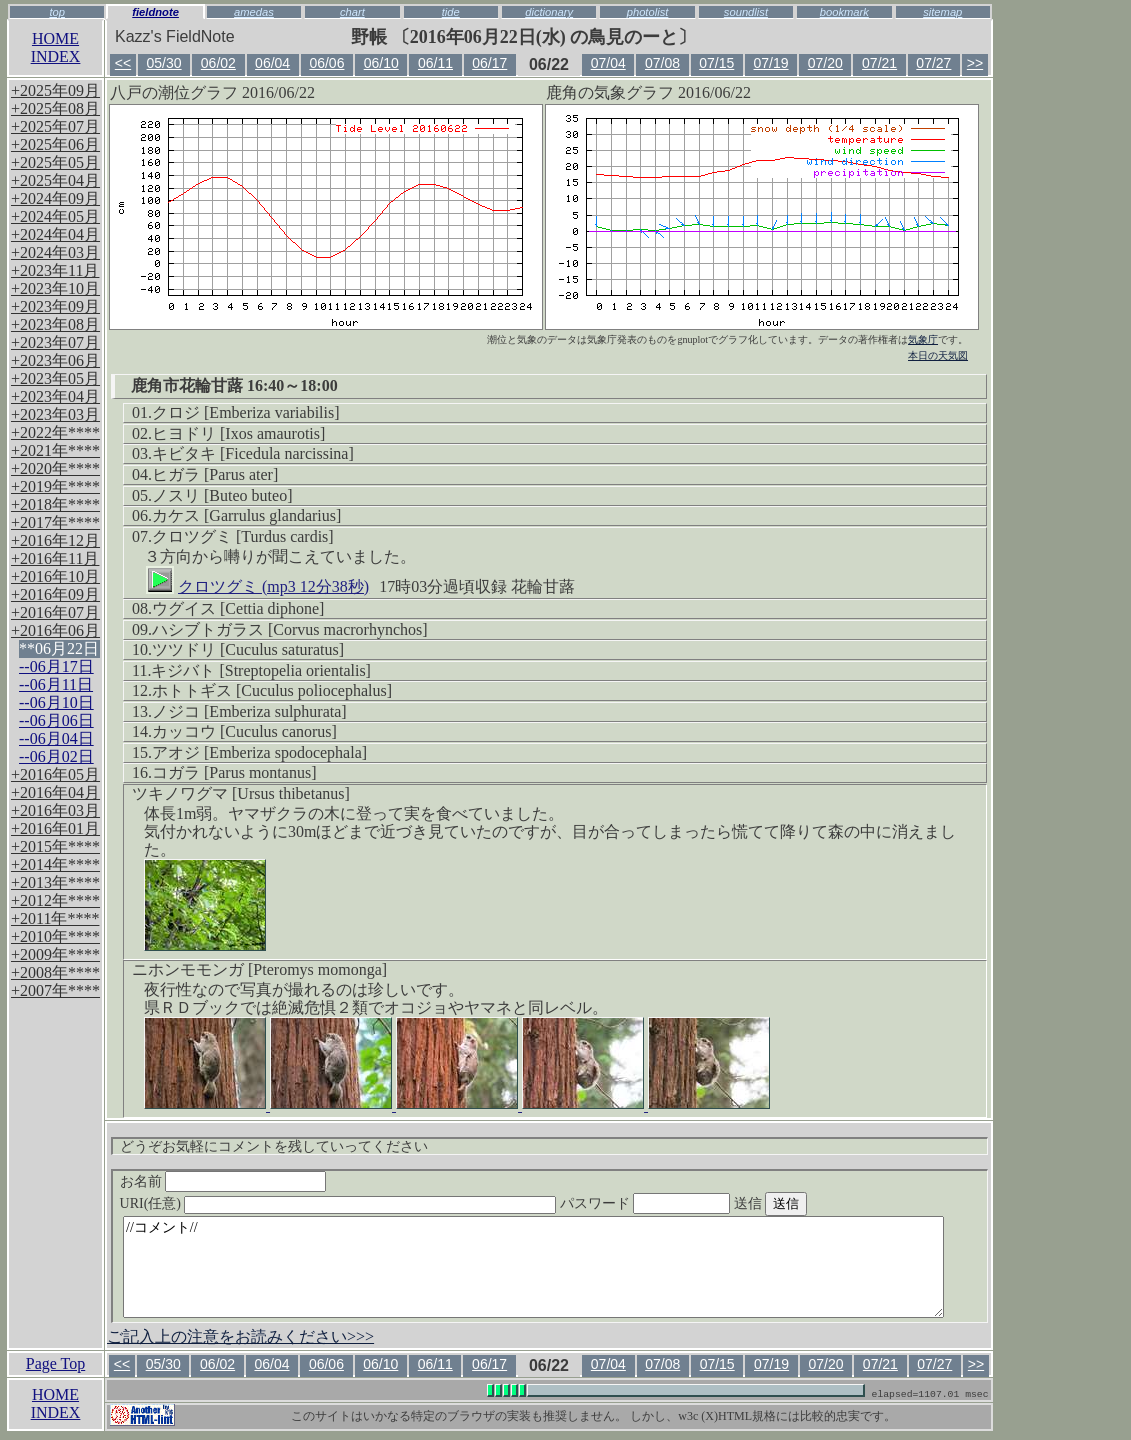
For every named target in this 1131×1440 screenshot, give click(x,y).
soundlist (746, 12)
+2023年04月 (55, 396)
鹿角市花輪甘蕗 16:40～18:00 (234, 385)
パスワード (684, 1203)
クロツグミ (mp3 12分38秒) (257, 582)
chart (352, 12)
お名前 (223, 1181)
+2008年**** (55, 972)
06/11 (435, 63)
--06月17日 (56, 666)
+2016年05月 (55, 774)
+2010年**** (55, 936)
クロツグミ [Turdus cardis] (243, 536)
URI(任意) (358, 1203)
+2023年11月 (55, 270)
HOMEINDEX (56, 47)
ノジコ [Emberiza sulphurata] (249, 711)
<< (123, 63)
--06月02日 (56, 756)
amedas (254, 12)
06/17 (489, 63)
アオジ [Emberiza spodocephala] (259, 752)
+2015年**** (55, 846)
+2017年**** (55, 522)
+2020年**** (55, 468)
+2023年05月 (55, 378)
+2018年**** (55, 504)
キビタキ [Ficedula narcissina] (253, 453)
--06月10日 (56, 702)
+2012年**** (55, 900)
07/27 (933, 63)
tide (451, 12)
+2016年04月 (55, 792)
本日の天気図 (938, 355)
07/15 (716, 63)
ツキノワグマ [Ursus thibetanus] (241, 793)
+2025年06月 (55, 144)
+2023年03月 (55, 414)
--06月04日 (56, 738)
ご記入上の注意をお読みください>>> (240, 1336)
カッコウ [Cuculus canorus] (244, 731)
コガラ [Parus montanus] (234, 772)
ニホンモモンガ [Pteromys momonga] (259, 969)
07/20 (825, 63)
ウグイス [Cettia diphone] (238, 608)
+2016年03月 (55, 810)
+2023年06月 (55, 360)
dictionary (549, 12)
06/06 (326, 63)
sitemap (942, 12)
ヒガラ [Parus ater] (215, 474)
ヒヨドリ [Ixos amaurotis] (238, 433)
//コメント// (533, 1267)
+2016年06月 (55, 630)
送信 (808, 1203)
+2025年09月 (55, 90)
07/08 (662, 63)
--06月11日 (56, 684)
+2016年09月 (55, 594)
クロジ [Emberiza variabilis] (246, 412)
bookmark (844, 12)
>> (975, 63)
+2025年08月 (55, 108)
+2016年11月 (55, 558)
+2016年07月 (55, 612)
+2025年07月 (55, 126)
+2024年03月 (55, 252)
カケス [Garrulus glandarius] (246, 515)
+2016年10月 (55, 576)
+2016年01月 (55, 828)
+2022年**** (55, 432)
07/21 (879, 63)
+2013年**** (55, 882)
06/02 (218, 63)
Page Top (55, 1363)
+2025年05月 (55, 162)
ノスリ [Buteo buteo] (222, 495)
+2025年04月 (55, 180)
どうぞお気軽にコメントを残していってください (274, 1146)
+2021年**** (55, 450)
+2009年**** (55, 954)
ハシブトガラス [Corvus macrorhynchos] (290, 629)
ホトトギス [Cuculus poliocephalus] (272, 690)
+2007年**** (55, 990)
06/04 (272, 63)
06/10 (381, 63)
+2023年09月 (55, 306)
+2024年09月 (55, 198)
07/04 (608, 63)
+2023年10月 (55, 288)
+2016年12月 (55, 540)
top (57, 12)
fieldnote (155, 12)
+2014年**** (55, 864)
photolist (648, 12)
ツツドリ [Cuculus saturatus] (248, 649)
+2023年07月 (55, 342)
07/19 (771, 63)
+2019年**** (55, 486)
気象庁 (923, 339)
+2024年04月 (55, 234)
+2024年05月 (55, 216)
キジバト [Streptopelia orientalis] (261, 670)
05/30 (164, 63)
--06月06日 (56, 720)
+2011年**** (55, 918)
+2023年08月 (55, 324)
